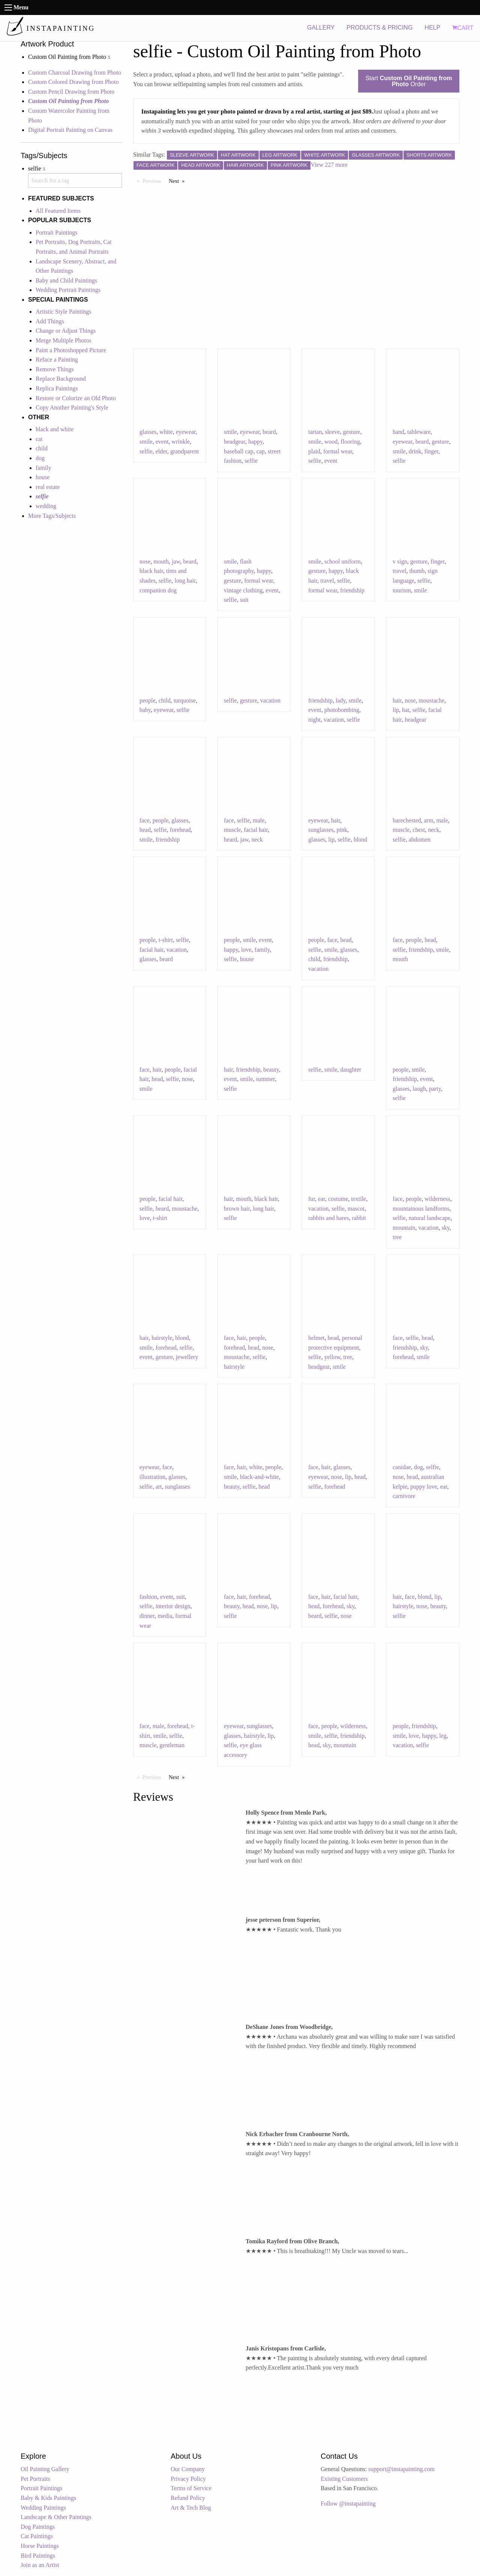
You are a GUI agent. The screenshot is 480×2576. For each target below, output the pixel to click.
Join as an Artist (40, 2565)
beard (269, 432)
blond (360, 839)
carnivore (404, 1496)
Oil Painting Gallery (45, 2469)
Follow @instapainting (348, 2503)
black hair (151, 571)
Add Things (50, 321)
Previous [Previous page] (153, 180)
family (43, 468)
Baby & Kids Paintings (48, 2498)
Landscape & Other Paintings (56, 2517)
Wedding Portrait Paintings (68, 290)
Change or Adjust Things (66, 330)
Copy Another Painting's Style (72, 407)
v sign (400, 561)
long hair (185, 580)
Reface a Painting (57, 359)
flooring (350, 441)
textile (358, 1199)
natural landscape (430, 1218)
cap (260, 451)
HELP (432, 27)
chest (418, 830)
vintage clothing (243, 590)
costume (338, 1199)
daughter (350, 1069)
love (246, 949)
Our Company (188, 2469)
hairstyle (162, 1338)
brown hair (237, 1208)
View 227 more (329, 164)
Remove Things (55, 369)
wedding (46, 506)
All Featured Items (58, 211)
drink (415, 451)
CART (462, 28)
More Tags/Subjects (52, 516)
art (159, 1486)
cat (39, 439)
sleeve (332, 432)
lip (396, 710)
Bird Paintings (38, 2555)
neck (257, 839)
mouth (161, 561)
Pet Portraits (35, 2479)
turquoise (185, 700)
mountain (404, 1227)
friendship (352, 590)
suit (244, 600)
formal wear (337, 451)
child (42, 448)
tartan (315, 432)
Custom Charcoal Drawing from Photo (74, 72)
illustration (152, 1477)
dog (40, 458)
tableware (418, 432)
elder (161, 451)
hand (398, 432)
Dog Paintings (38, 2527)
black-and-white (259, 1477)
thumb (416, 571)
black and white (55, 429)
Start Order (408, 81)
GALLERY (321, 27)
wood (331, 441)
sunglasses (321, 830)
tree (397, 1237)
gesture (351, 432)
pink (342, 830)
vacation (270, 700)
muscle (232, 830)
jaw (176, 561)
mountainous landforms (421, 1208)
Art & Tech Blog (191, 2507)
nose (145, 561)
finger (431, 451)
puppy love (423, 1486)
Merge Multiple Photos (63, 340)
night (314, 719)
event (162, 441)
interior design (173, 1606)
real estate (48, 487)
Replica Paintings (57, 388)
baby (145, 710)
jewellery (187, 1357)
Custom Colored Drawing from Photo (73, 82)
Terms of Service (191, 2488)
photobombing (341, 710)
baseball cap (239, 451)
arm (429, 820)
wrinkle (180, 441)
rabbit (359, 1218)
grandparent (184, 451)
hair (397, 700)
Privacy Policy (188, 2479)
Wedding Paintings (43, 2507)
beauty (271, 1069)
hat (406, 710)
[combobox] (75, 180)
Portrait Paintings (57, 232)
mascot (356, 1208)
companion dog (158, 590)
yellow (332, 1357)
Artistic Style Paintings (63, 311)
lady (341, 700)
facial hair (256, 830)
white (166, 432)
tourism (402, 590)
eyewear (186, 432)
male (258, 820)
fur (311, 1199)
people (148, 700)
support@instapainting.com (401, 2469)
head (145, 830)
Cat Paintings (37, 2536)
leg (443, 1736)
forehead (180, 830)
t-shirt (166, 940)
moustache (431, 700)
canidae (402, 1467)
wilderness (437, 1199)
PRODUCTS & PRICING (379, 27)
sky (446, 1227)
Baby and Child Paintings (66, 280)
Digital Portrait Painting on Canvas (70, 130)
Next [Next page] (178, 180)
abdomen (420, 839)
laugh (419, 1088)
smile (146, 441)
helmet (316, 1338)
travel (327, 580)
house (43, 477)
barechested (407, 820)
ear (321, 1199)
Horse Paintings (40, 2546)
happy (255, 441)
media (165, 1616)
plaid (314, 451)
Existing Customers (344, 2479)
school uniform (342, 561)
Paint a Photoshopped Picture (71, 350)
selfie (146, 451)
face (145, 820)
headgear (234, 441)
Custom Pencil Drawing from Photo (71, 91)
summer (265, 1079)
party (435, 1088)
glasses (148, 432)
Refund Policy (188, 2498)
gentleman (171, 1745)
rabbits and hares (328, 1218)
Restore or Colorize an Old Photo (76, 398)
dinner (147, 1616)
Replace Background (61, 378)
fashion (148, 1597)
